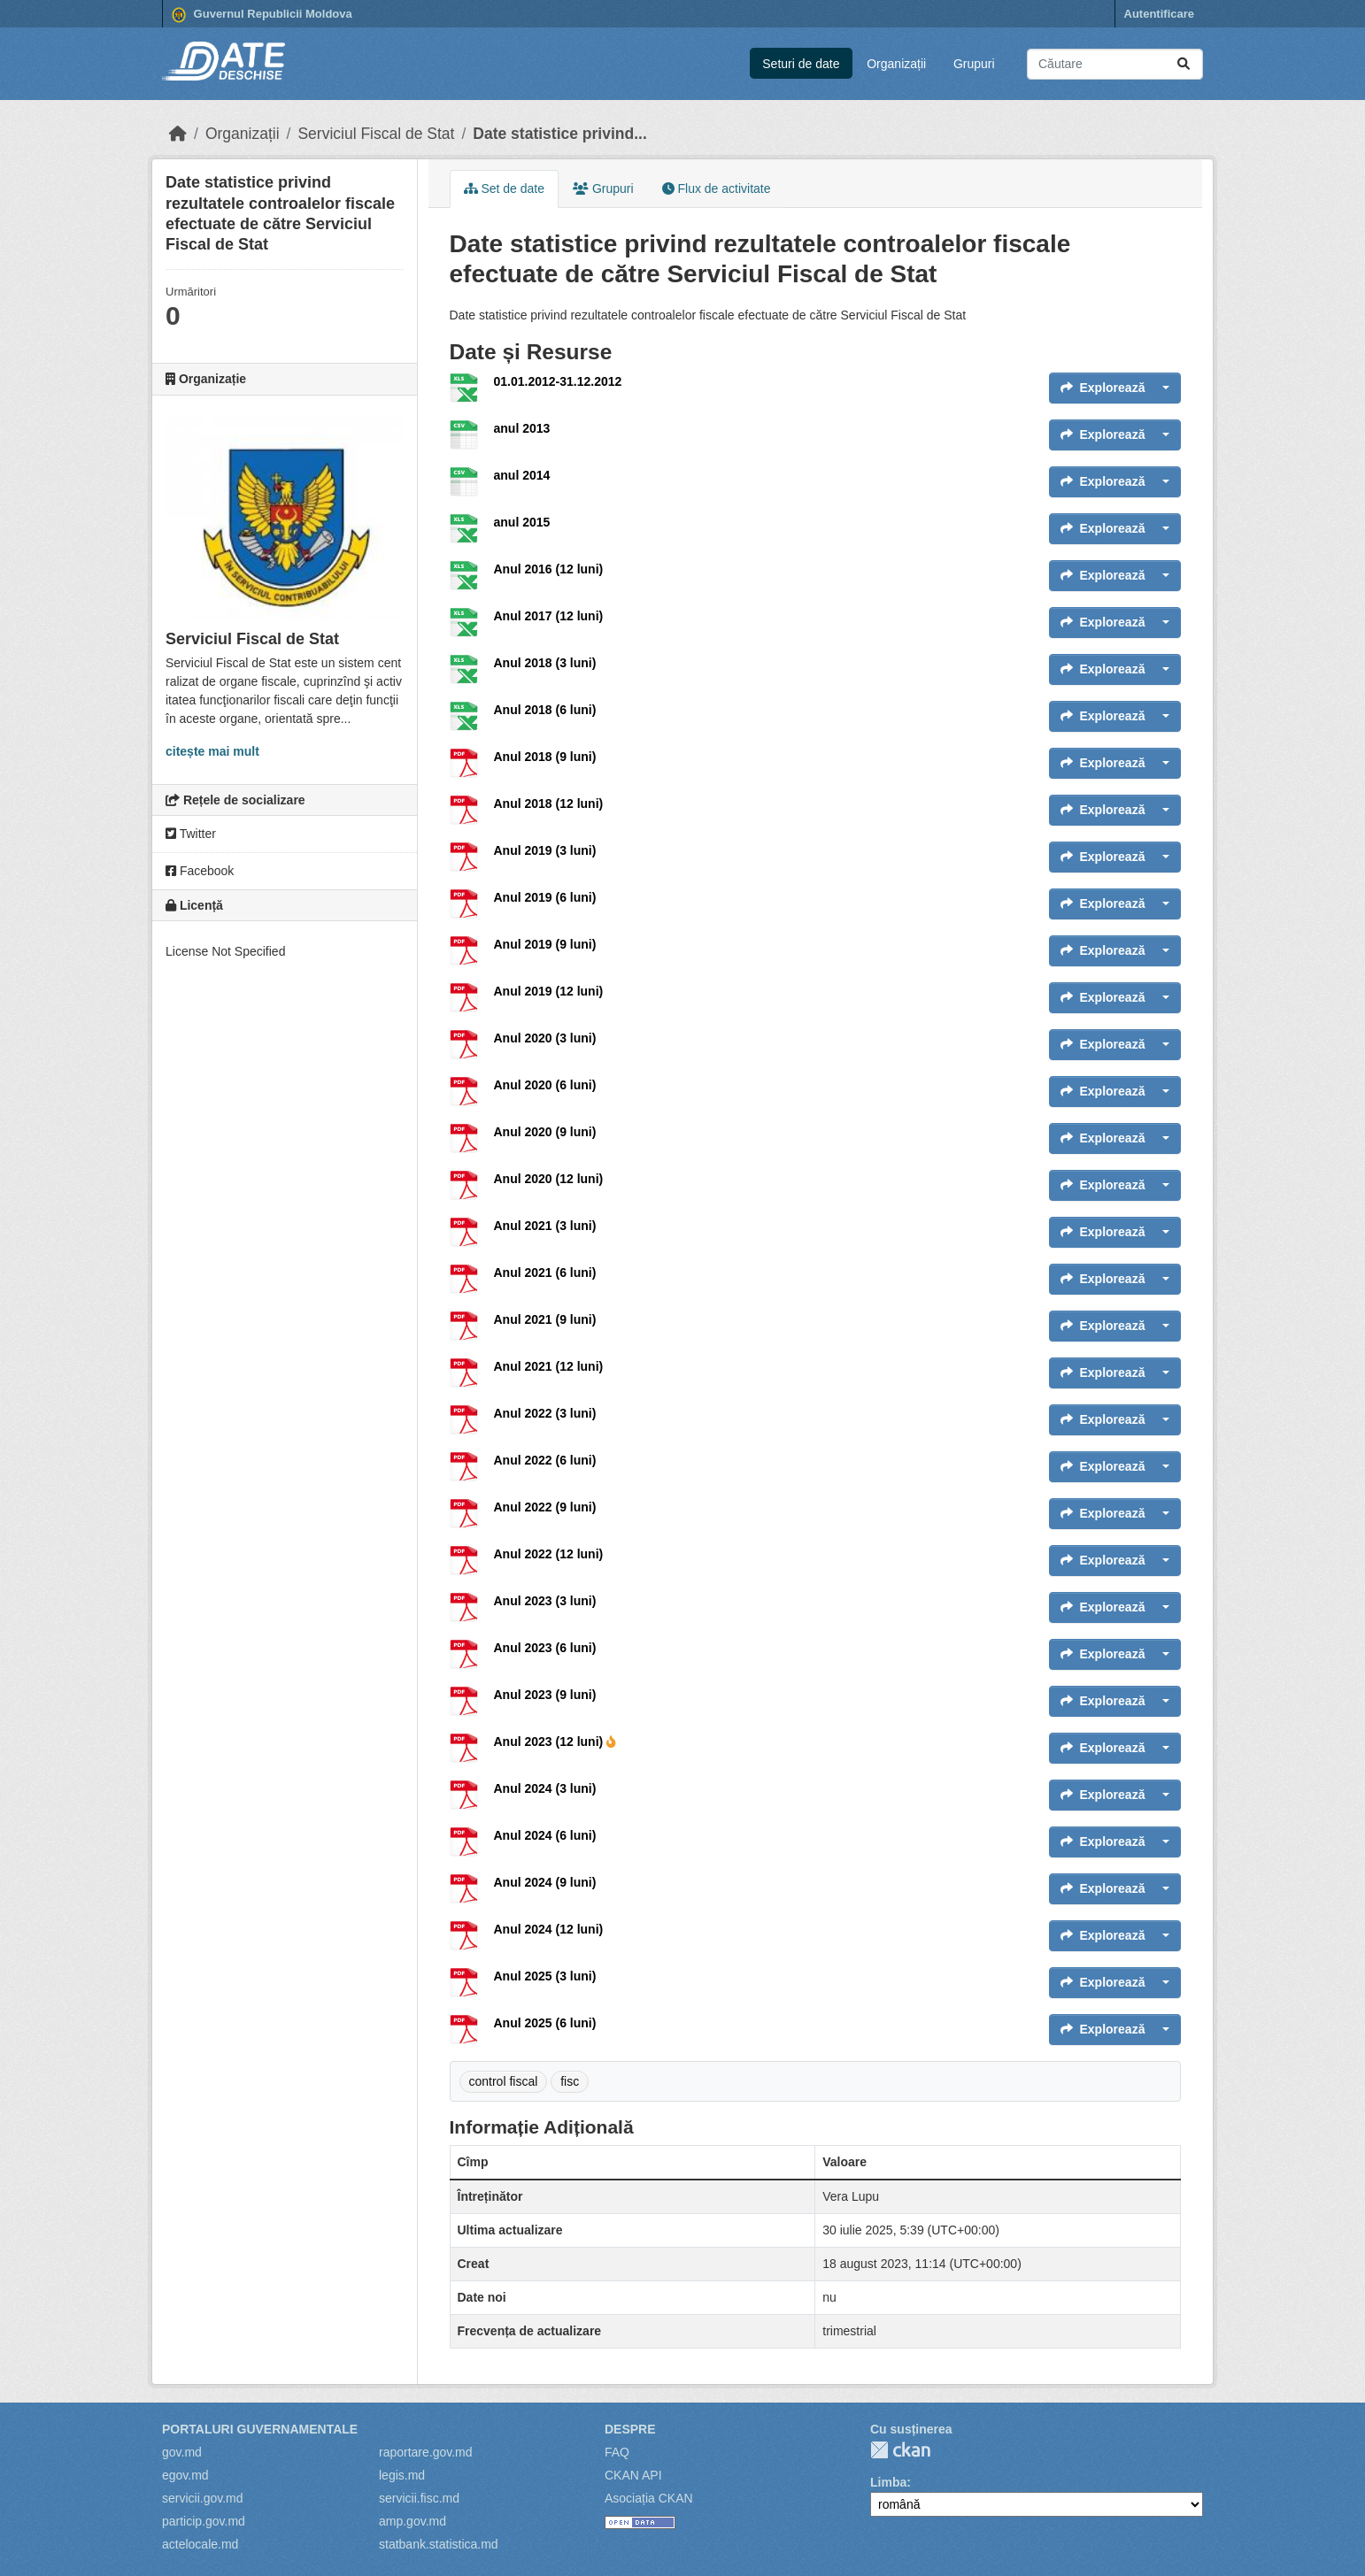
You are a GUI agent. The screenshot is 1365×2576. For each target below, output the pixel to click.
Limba (888, 2482)
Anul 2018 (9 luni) (545, 757)
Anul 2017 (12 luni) (549, 616)
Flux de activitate (716, 188)
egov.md (185, 2475)
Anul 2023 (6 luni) (545, 1648)
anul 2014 (522, 475)
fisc (569, 2081)
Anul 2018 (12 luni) (549, 803)
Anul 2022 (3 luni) (545, 1413)
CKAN (900, 2450)
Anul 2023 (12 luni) (555, 1741)
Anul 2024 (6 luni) (545, 1835)
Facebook (200, 871)
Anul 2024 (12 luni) (549, 1929)
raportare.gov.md (426, 2452)
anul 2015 (522, 522)
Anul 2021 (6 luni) (545, 1272)
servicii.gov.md (202, 2498)
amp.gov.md (412, 2521)
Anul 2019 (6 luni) (545, 897)
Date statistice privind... (559, 133)
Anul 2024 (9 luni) (545, 1882)
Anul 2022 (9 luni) (545, 1507)
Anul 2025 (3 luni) (545, 1976)
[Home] (178, 133)
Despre (630, 2429)
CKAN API (633, 2475)
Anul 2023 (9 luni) (545, 1695)
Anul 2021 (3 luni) (545, 1226)
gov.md (182, 2452)
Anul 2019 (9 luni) (545, 944)
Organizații (896, 64)
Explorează (1102, 388)
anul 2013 (522, 428)
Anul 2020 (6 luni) (545, 1085)
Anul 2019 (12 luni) (549, 991)
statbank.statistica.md (438, 2544)
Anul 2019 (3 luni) (545, 850)
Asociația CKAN (649, 2498)
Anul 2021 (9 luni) (545, 1319)
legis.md (402, 2475)
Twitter (191, 834)
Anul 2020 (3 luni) (545, 1038)
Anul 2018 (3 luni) (545, 663)
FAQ (617, 2452)
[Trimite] (1183, 64)
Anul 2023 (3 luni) (545, 1601)
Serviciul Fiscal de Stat (375, 133)
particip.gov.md (203, 2521)
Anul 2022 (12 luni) (549, 1554)
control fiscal (503, 2081)
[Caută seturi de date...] (1115, 64)
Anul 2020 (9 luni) (545, 1132)
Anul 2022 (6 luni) (545, 1460)
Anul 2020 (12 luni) (549, 1179)
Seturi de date (800, 64)
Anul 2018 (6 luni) (545, 710)
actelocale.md (200, 2544)
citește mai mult (212, 751)
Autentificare (1159, 13)
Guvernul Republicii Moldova (262, 15)
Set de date (504, 188)
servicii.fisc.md (419, 2498)
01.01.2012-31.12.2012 (558, 381)
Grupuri (974, 64)
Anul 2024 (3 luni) (545, 1788)
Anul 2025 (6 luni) (545, 2023)
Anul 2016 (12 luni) (549, 569)
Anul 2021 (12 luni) (549, 1366)
